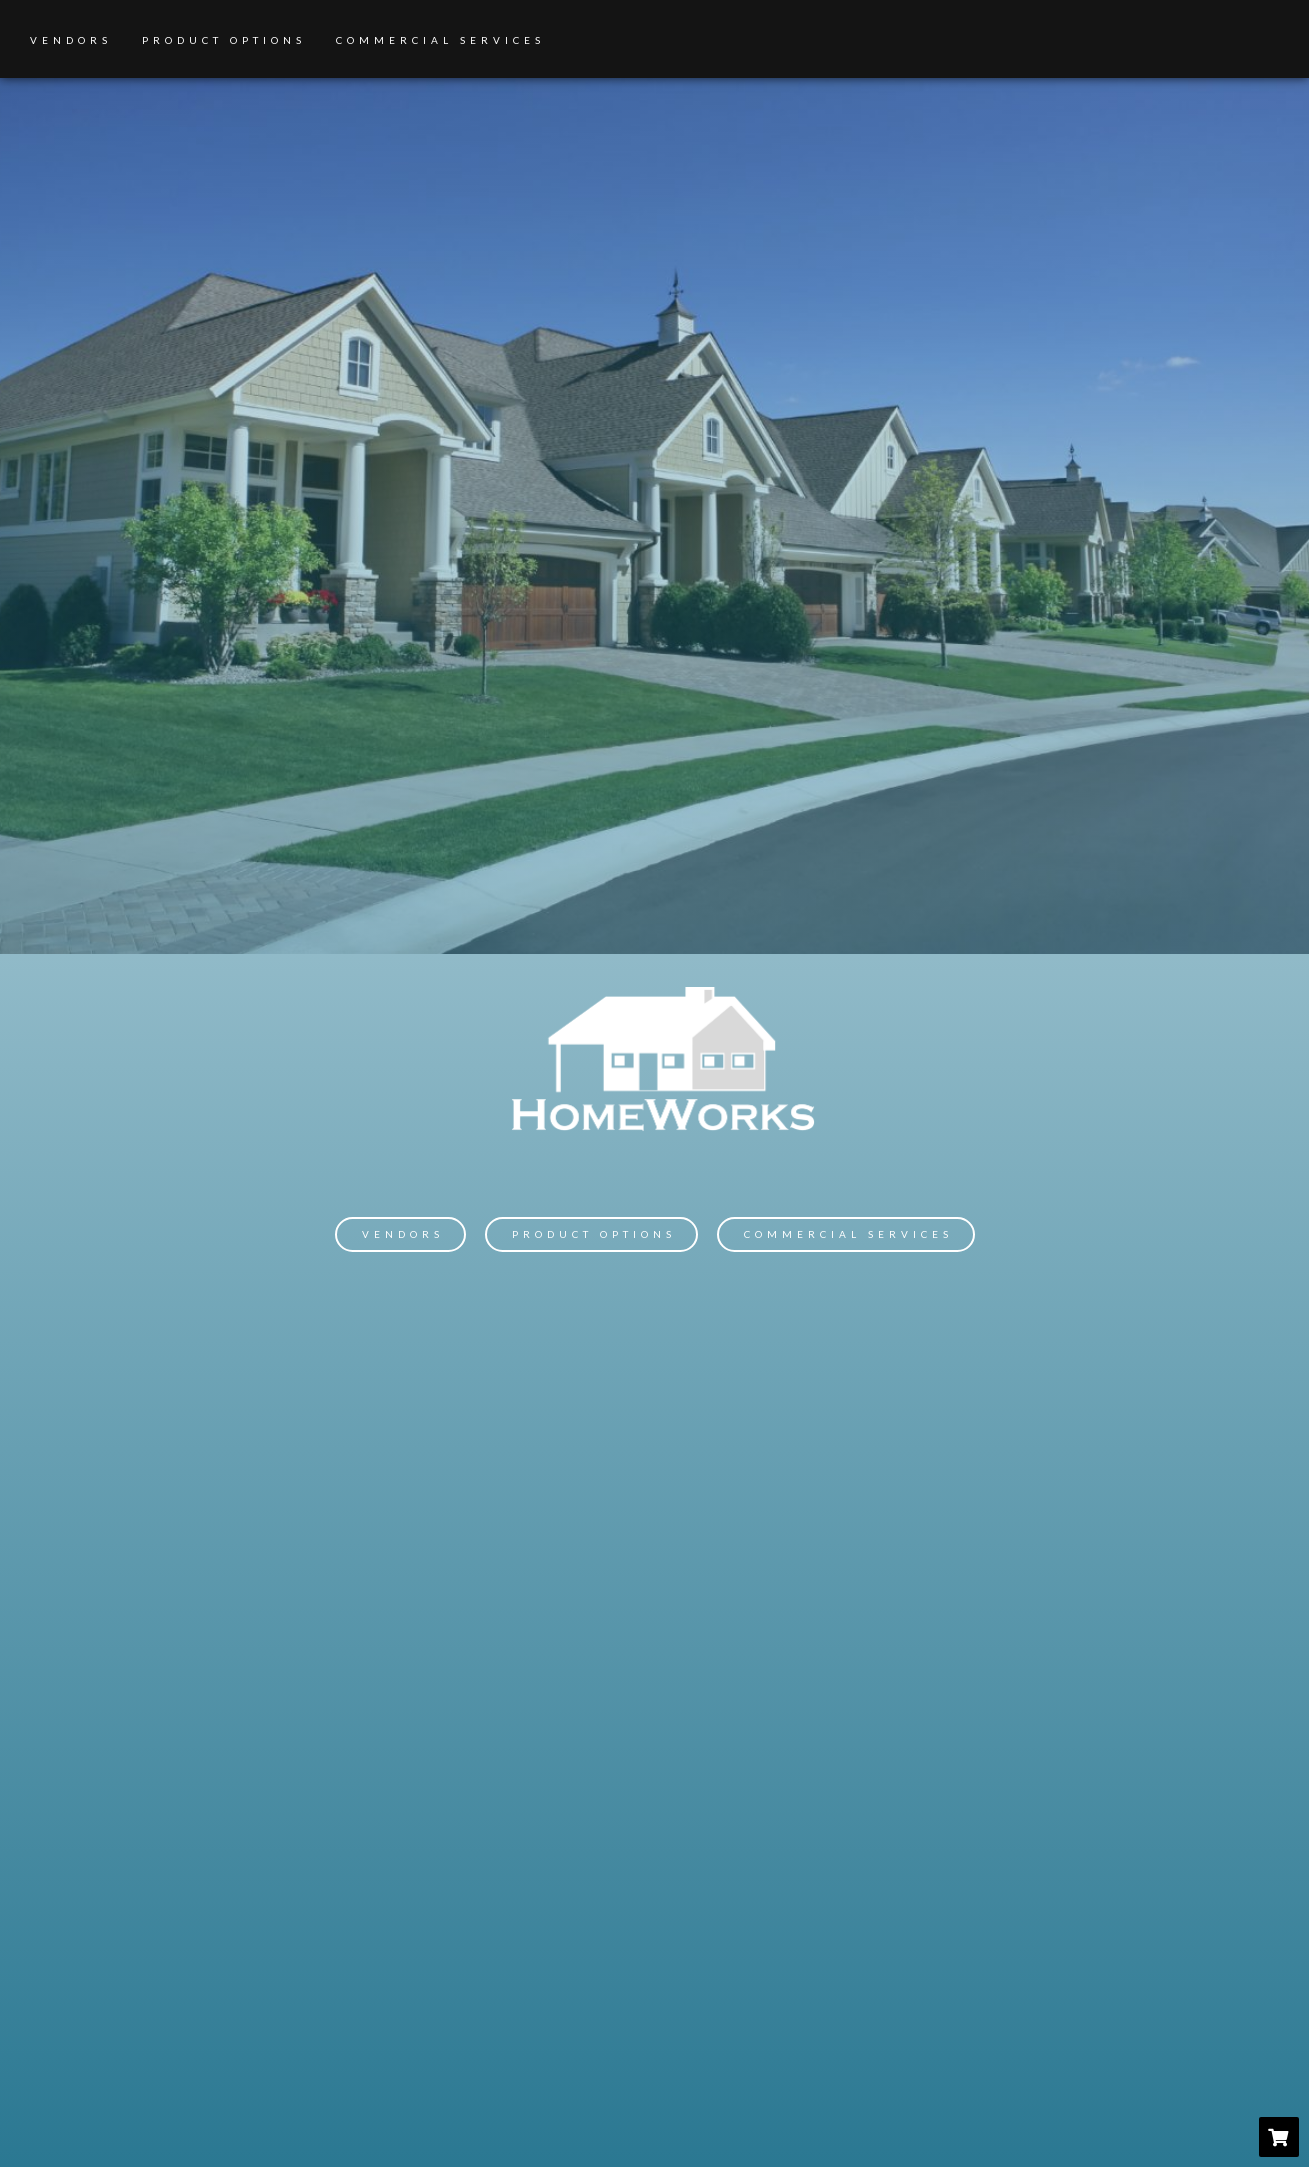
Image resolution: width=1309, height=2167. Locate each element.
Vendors (71, 40)
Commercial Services (440, 40)
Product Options (224, 40)
